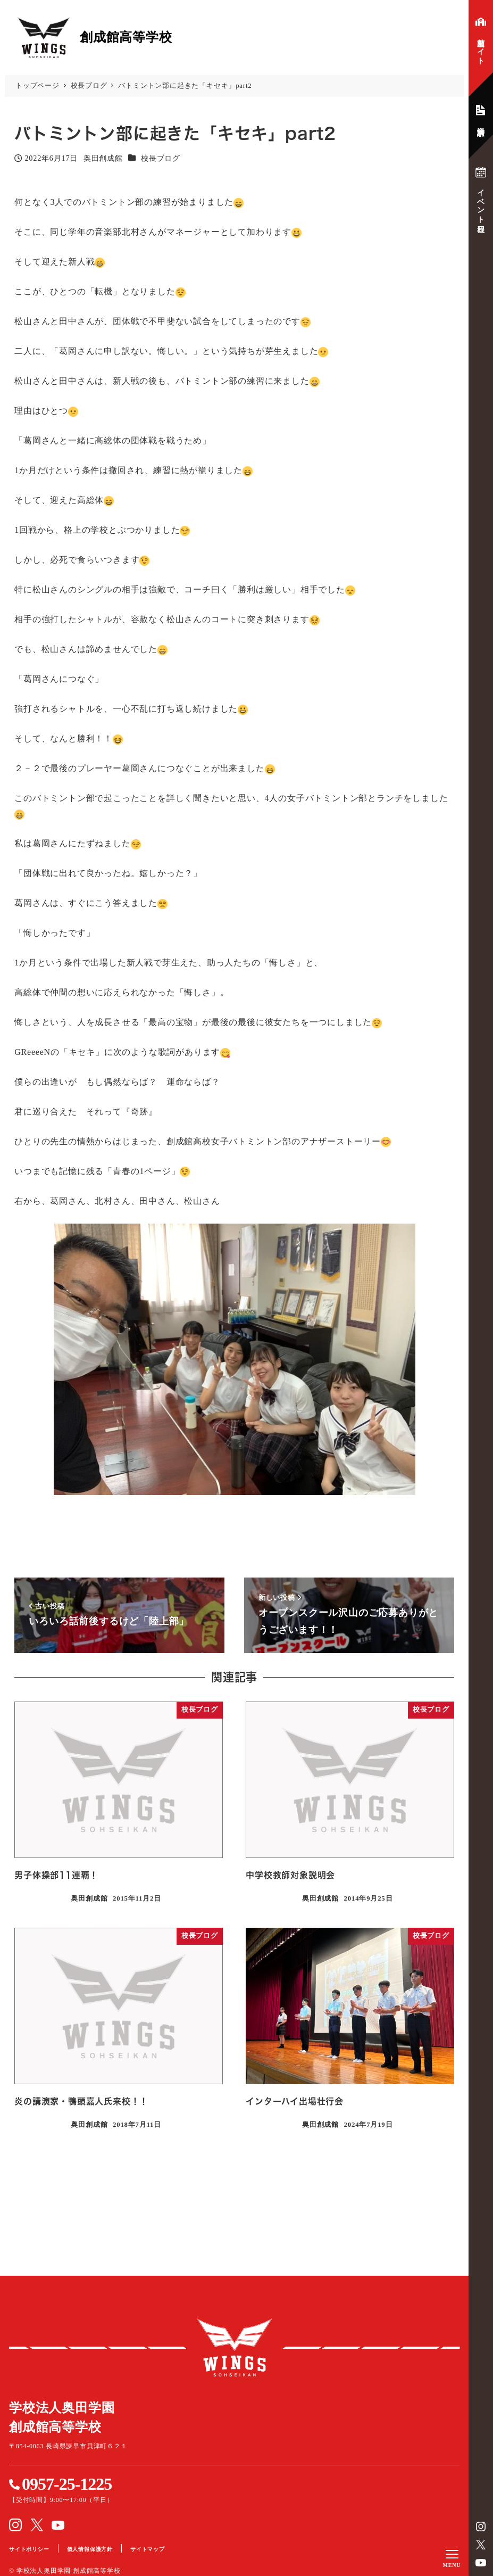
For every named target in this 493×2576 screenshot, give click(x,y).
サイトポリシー (29, 2549)
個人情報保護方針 (90, 2549)
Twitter (480, 2544)
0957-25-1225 (67, 2484)
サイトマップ (147, 2549)
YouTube (480, 2562)
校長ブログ (160, 158)
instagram (480, 2526)
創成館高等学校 (234, 2347)
